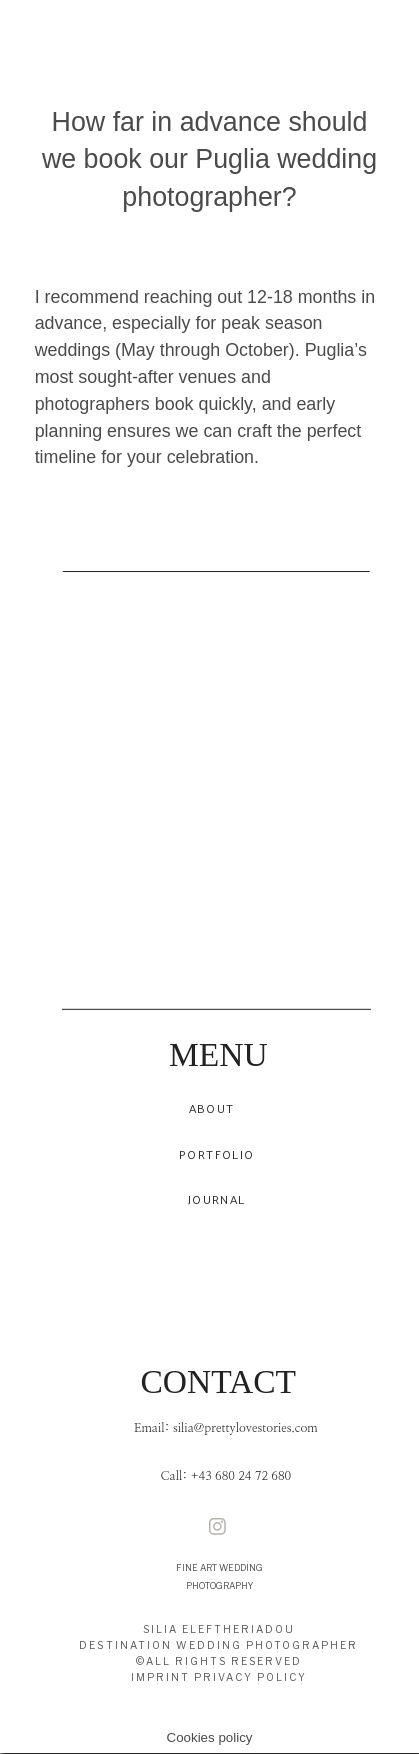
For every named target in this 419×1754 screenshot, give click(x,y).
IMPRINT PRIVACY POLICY (219, 1678)
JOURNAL (216, 1200)
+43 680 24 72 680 (241, 1477)
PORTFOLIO (216, 1155)
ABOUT (212, 1109)
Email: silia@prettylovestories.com (226, 1430)
